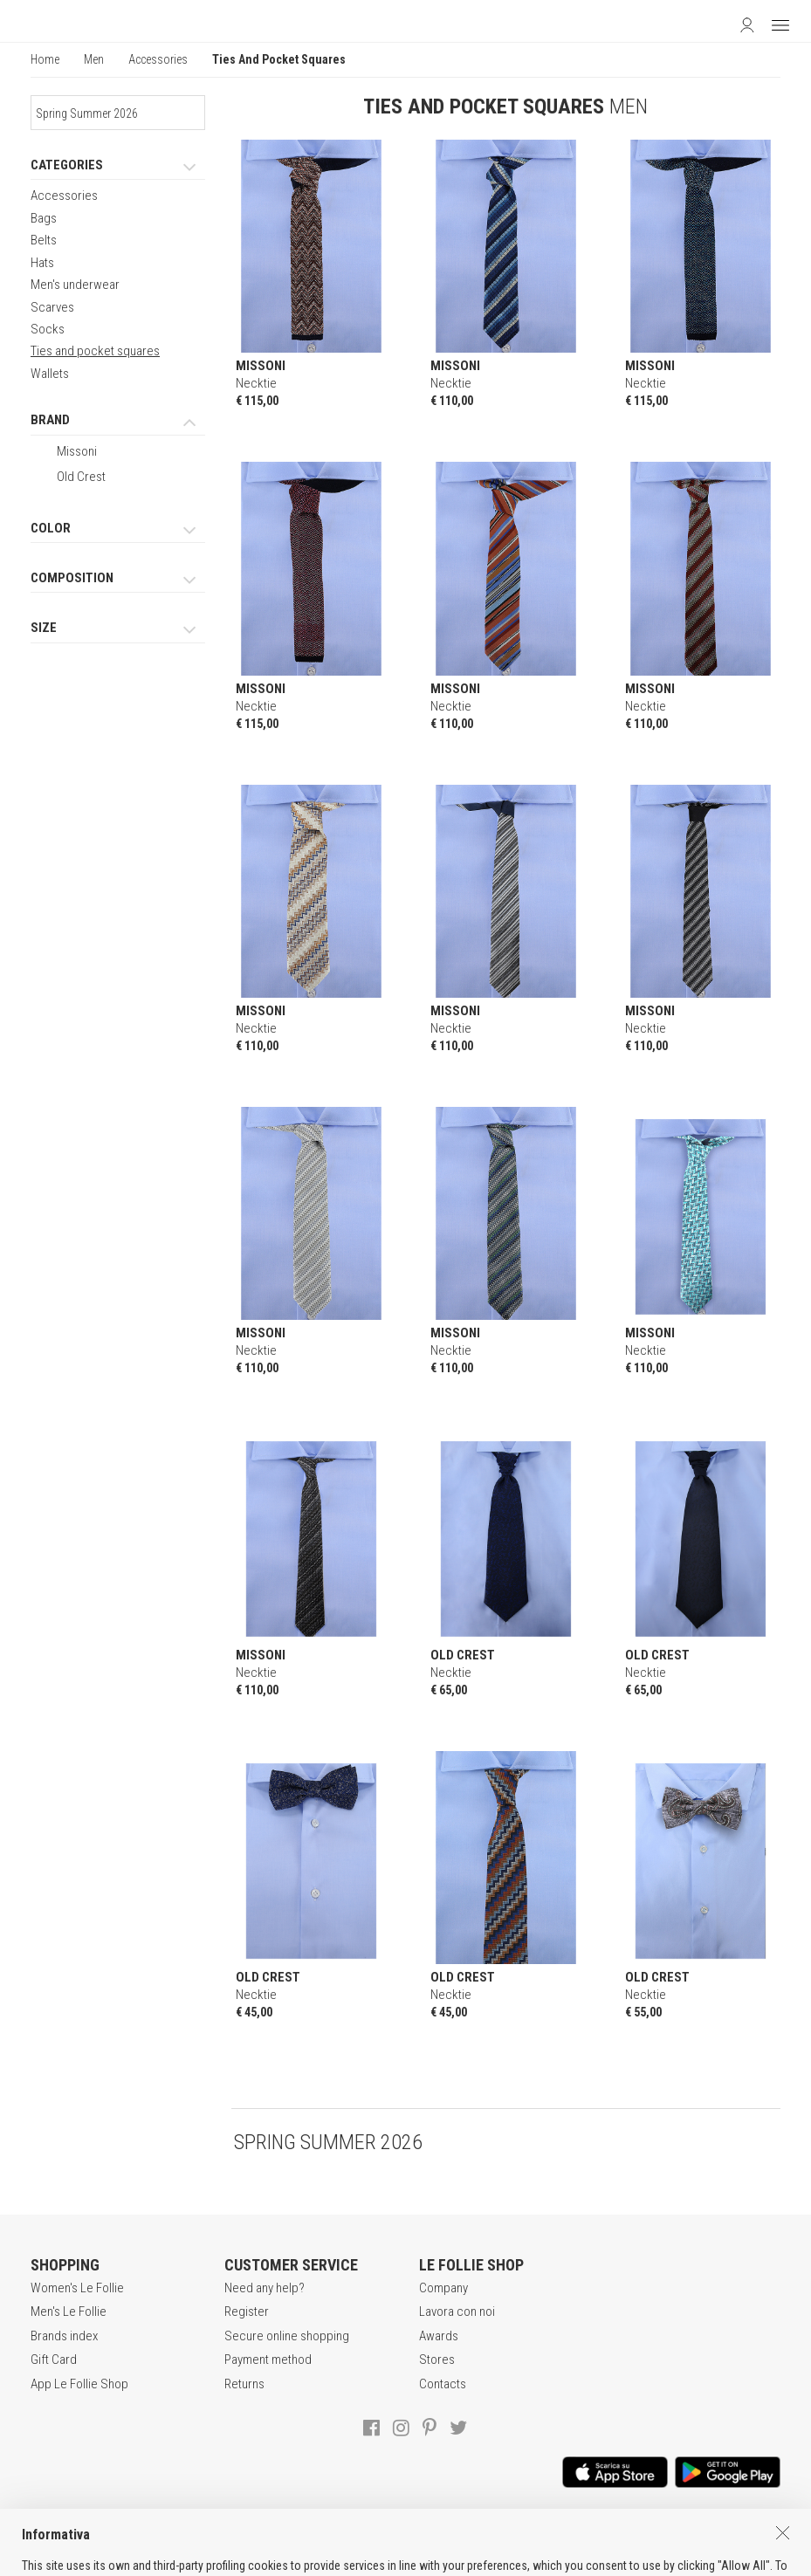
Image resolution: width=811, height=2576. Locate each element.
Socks (48, 329)
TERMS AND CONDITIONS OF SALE (264, 2541)
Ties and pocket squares (95, 351)
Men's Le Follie (69, 2311)
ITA (640, 2559)
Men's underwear (75, 284)
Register (246, 2311)
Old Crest (81, 476)
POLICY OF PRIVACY (423, 2541)
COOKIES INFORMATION (555, 2541)
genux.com (589, 2559)
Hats (42, 263)
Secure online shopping (286, 2336)
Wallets (50, 373)
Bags (44, 218)
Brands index (64, 2336)
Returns (244, 2384)
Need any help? (264, 2288)
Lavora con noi (457, 2311)
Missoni (77, 451)
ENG (660, 2559)
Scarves (52, 307)
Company (443, 2288)
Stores (437, 2359)
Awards (438, 2336)
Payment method (268, 2359)
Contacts (442, 2384)
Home (45, 59)
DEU (681, 2559)
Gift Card (54, 2359)
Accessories (158, 59)
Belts (44, 240)
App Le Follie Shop (79, 2384)
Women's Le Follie (77, 2288)
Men (94, 59)
